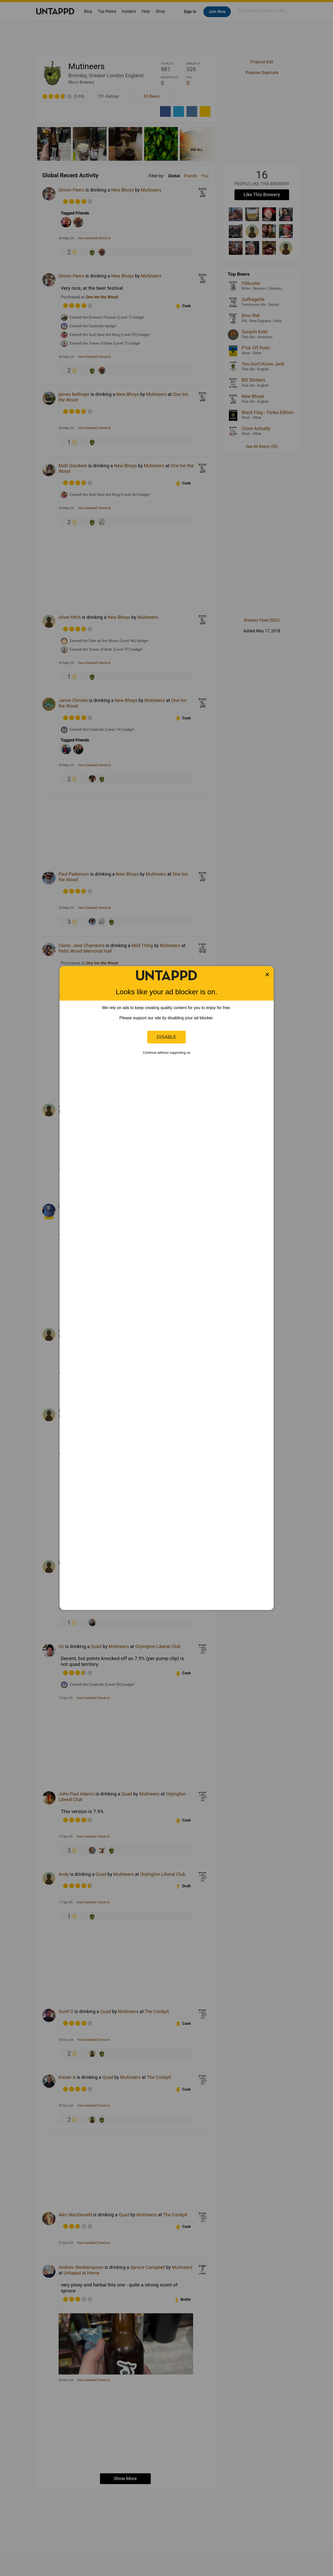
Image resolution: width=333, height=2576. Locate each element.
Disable (167, 1037)
